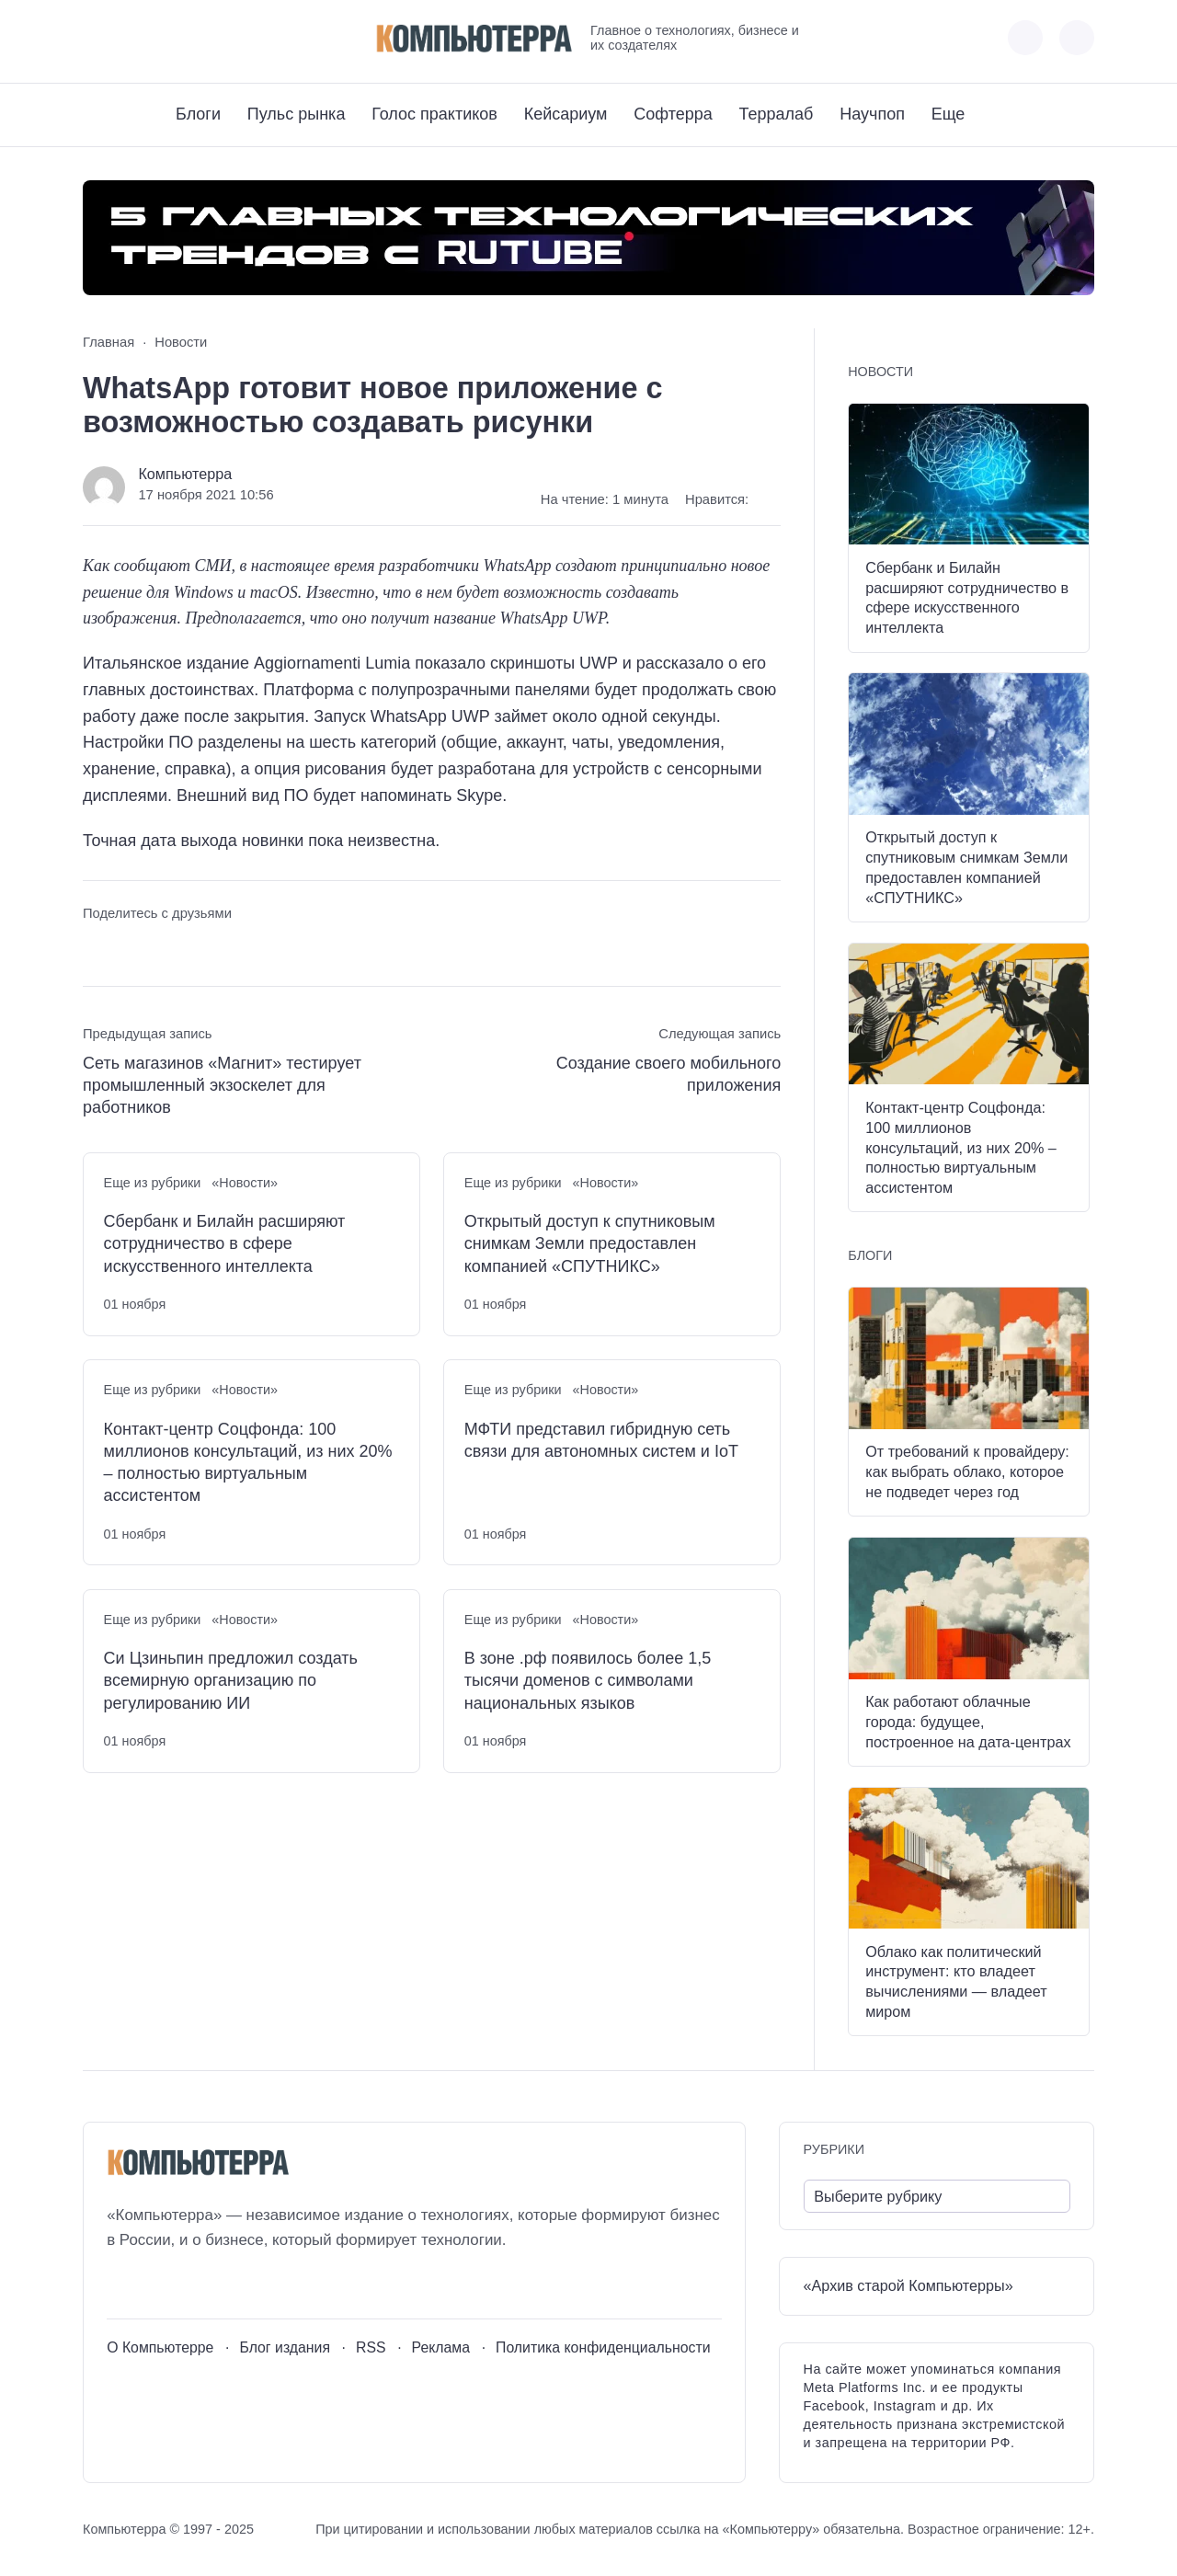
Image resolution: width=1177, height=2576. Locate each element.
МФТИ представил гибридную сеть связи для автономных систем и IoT (601, 1440)
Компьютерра (185, 473)
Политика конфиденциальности (603, 2347)
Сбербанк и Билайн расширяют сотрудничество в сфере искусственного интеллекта (225, 1244)
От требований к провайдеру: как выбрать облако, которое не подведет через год (967, 1471)
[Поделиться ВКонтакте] (96, 947)
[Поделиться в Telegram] (131, 947)
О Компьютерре (160, 2347)
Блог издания (284, 2347)
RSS (371, 2347)
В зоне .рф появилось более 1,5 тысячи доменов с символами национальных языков (588, 1680)
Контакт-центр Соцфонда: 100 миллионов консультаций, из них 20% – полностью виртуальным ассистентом (248, 1463)
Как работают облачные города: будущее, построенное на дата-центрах (967, 1721)
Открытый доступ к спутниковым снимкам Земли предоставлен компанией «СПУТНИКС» (589, 1244)
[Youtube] (130, 38)
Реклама (441, 2347)
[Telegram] (164, 38)
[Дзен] (198, 38)
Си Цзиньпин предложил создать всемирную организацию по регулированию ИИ (231, 1680)
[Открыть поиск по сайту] (1076, 37)
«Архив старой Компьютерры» (908, 2285)
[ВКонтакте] (96, 38)
